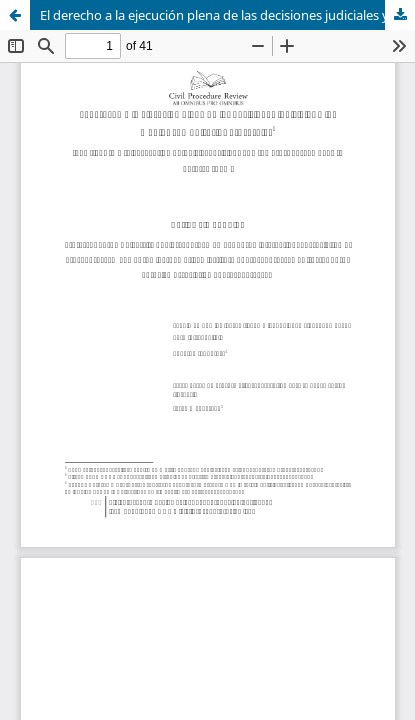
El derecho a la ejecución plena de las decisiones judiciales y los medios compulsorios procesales (227, 15)
